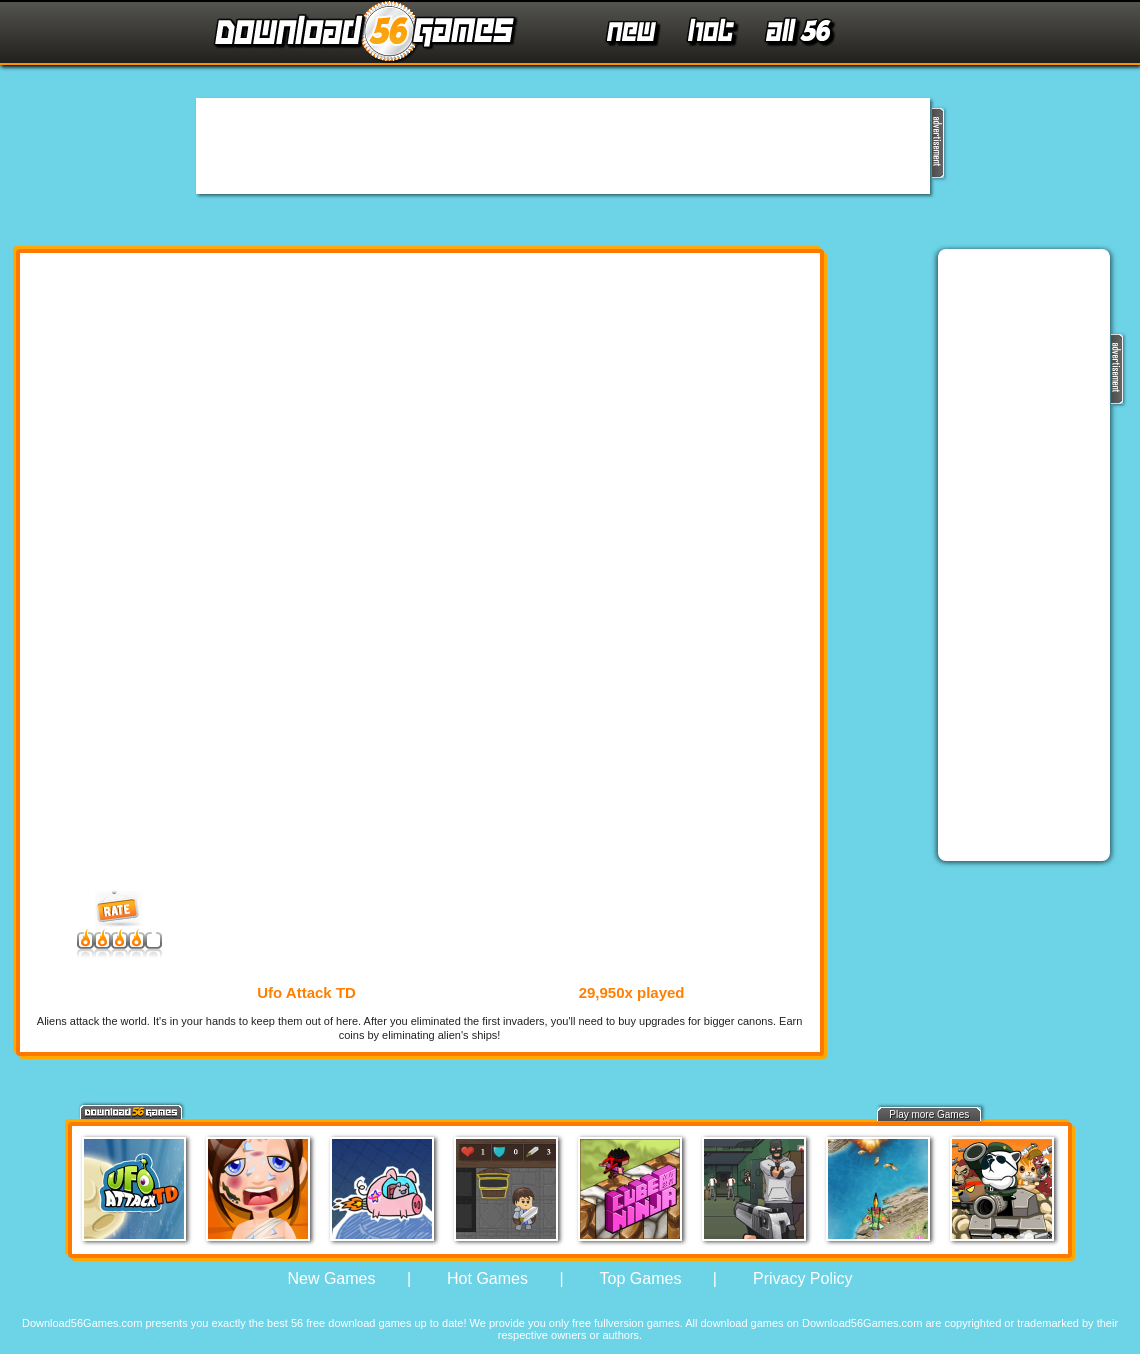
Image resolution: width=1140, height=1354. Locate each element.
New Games (331, 1278)
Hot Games (487, 1278)
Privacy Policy (803, 1278)
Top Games (641, 1278)
